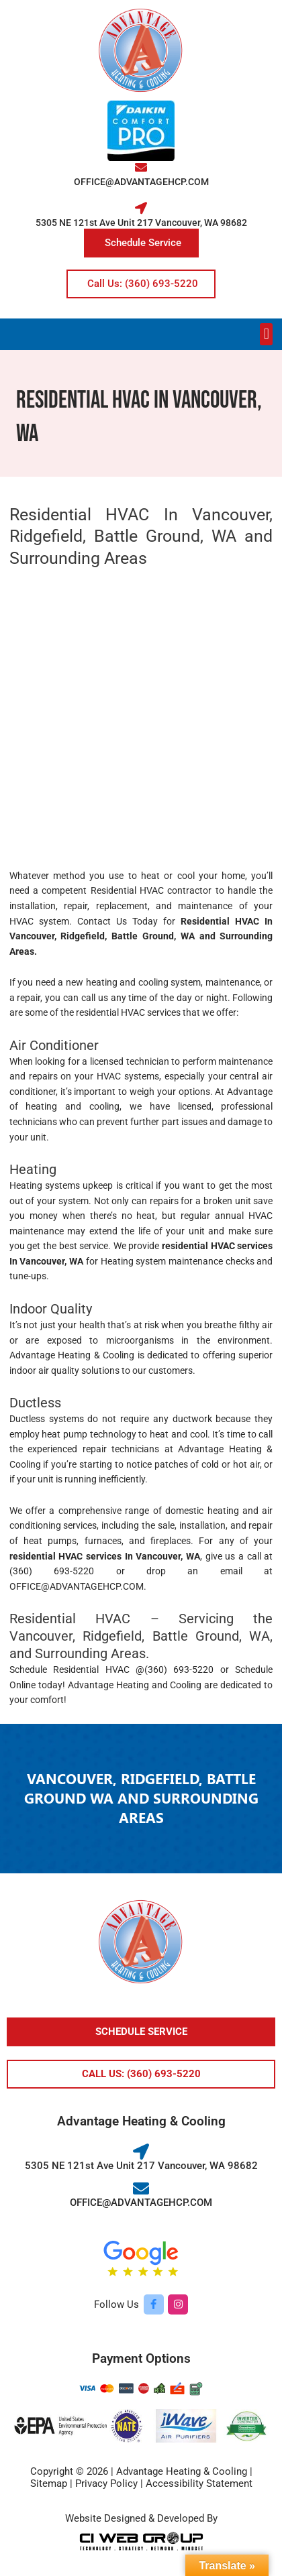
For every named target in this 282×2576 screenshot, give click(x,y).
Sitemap (48, 2483)
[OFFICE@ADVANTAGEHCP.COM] (141, 167)
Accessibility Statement (199, 2483)
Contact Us (102, 921)
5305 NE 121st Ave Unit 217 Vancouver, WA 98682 (141, 222)
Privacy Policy (106, 2483)
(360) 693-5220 (51, 1571)
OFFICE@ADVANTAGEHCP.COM (141, 181)
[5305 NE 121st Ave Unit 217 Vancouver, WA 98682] (141, 208)
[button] (266, 334)
